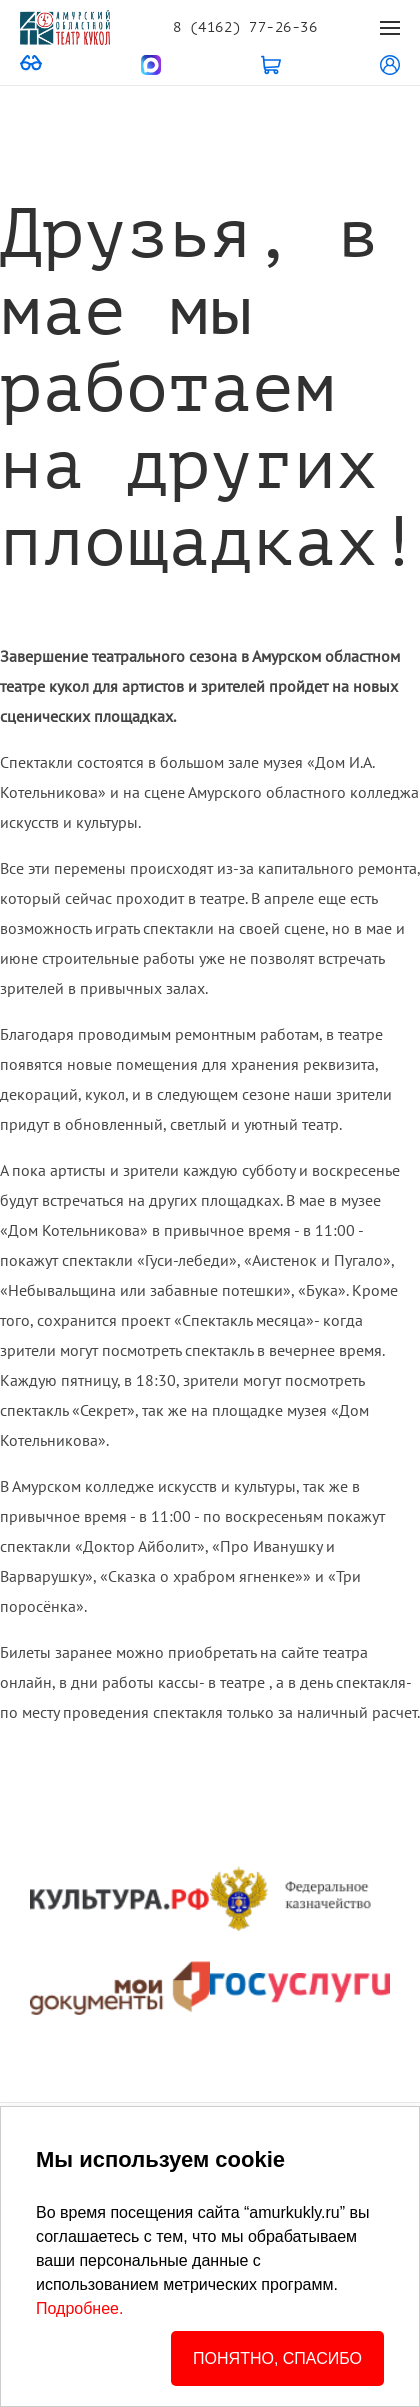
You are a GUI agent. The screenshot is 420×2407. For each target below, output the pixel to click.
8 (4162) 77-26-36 (245, 27)
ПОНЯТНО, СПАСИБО (277, 2358)
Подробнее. (79, 2308)
